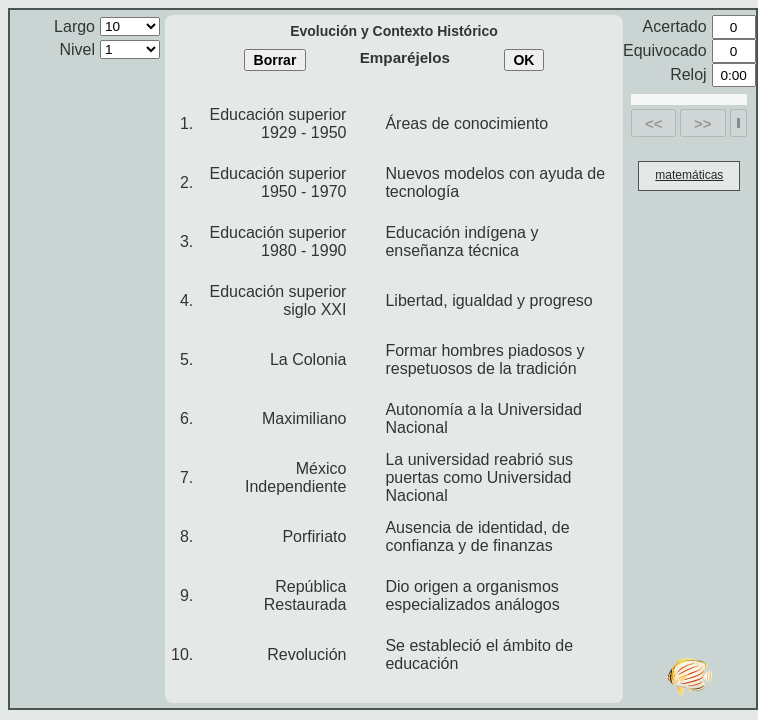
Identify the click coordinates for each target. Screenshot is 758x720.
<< (654, 123)
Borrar (275, 60)
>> (703, 123)
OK (523, 60)
